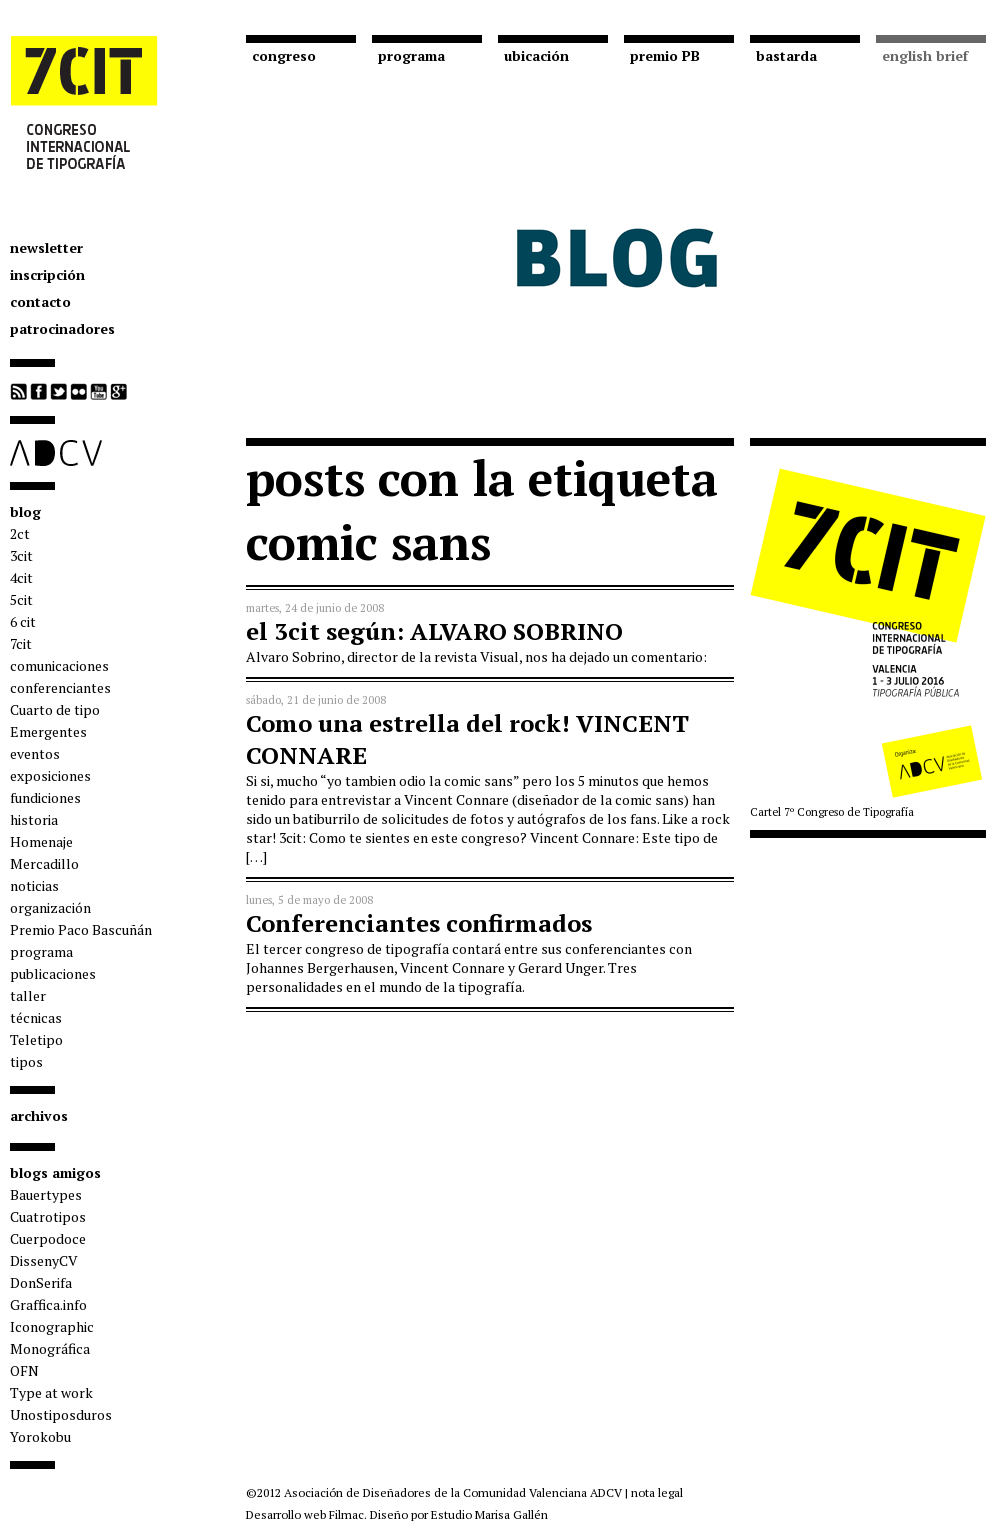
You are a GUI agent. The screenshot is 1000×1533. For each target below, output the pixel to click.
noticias (34, 885)
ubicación (536, 55)
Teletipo (36, 1039)
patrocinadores (62, 328)
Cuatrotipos (48, 1216)
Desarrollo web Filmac (305, 1514)
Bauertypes (46, 1194)
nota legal (657, 1492)
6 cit (23, 621)
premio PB (665, 55)
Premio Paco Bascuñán (81, 929)
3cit (21, 555)
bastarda (786, 55)
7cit (21, 643)
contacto (40, 301)
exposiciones (50, 775)
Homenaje (41, 841)
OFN (24, 1370)
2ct (20, 533)
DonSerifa (41, 1282)
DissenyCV (44, 1260)
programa (41, 951)
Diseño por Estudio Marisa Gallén (459, 1514)
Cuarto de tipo (55, 709)
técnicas (36, 1017)
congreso (284, 55)
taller (28, 995)
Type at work (51, 1392)
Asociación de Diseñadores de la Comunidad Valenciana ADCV (453, 1492)
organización (50, 907)
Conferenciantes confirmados (419, 923)
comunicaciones (59, 665)
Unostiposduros (61, 1414)
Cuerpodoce (48, 1238)
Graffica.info (48, 1304)
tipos (26, 1061)
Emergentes (48, 731)
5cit (21, 599)
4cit (21, 577)
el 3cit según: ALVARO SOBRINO (434, 631)
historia (34, 819)
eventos (35, 753)
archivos (39, 1115)
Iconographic (52, 1326)
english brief (925, 55)
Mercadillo (44, 863)
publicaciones (53, 973)
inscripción (47, 274)
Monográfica (50, 1348)
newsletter (46, 247)
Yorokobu (40, 1436)
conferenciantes (60, 687)
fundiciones (45, 797)
